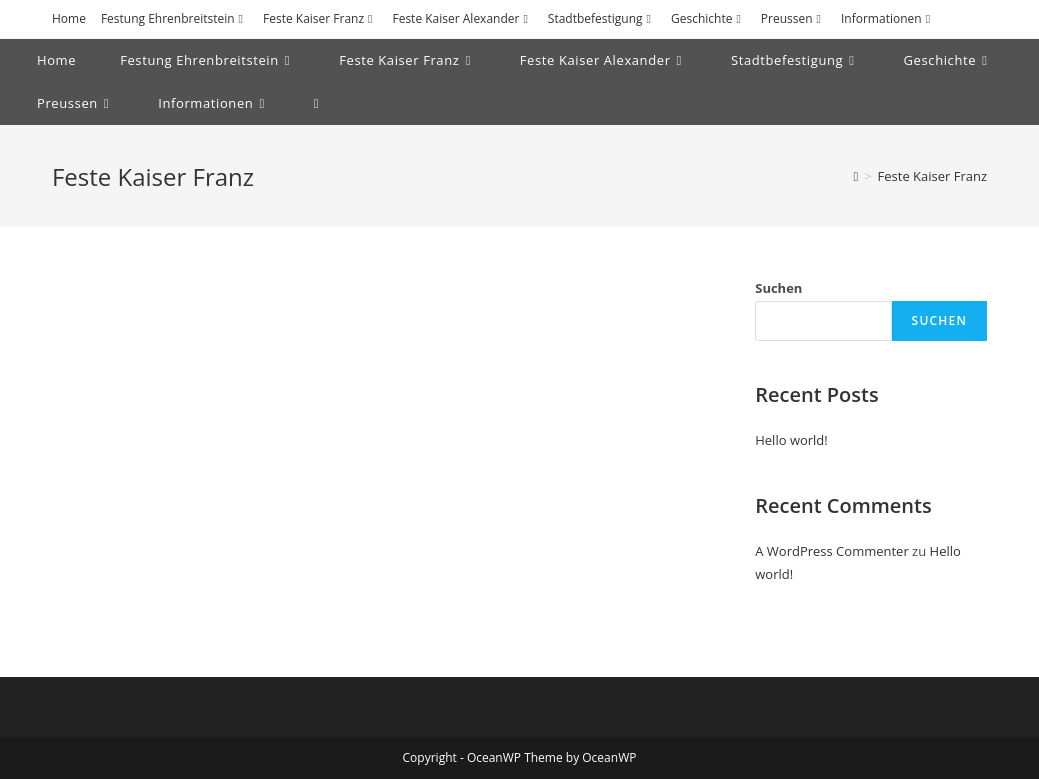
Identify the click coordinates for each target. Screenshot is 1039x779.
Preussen (793, 18)
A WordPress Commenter (832, 551)
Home (69, 18)
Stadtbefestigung (602, 18)
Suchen (778, 288)
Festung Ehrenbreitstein (174, 18)
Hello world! (791, 440)
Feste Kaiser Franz (320, 18)
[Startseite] (855, 176)
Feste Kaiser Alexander (462, 18)
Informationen (888, 18)
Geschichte (708, 18)
